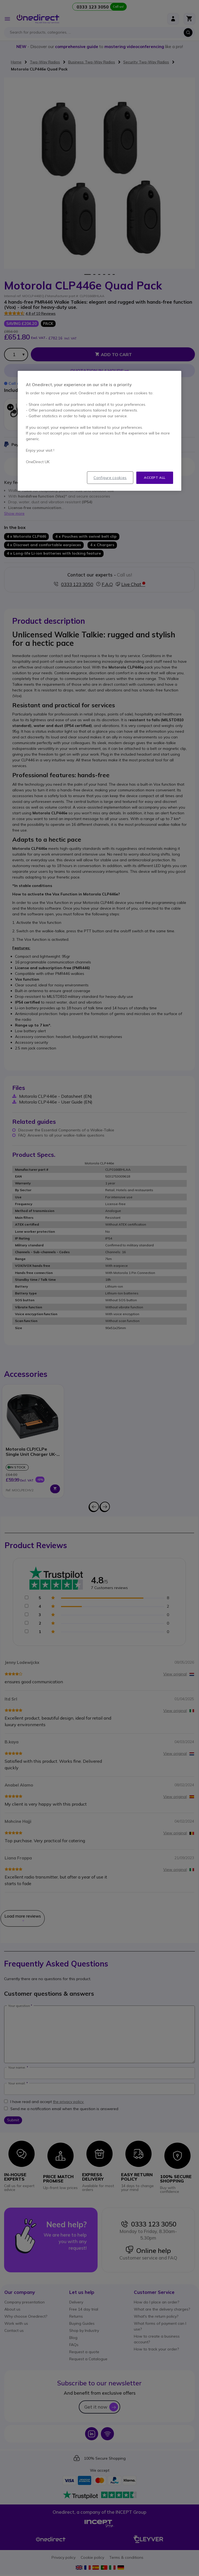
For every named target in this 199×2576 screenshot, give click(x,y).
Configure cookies (110, 477)
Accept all (154, 477)
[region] (99, 431)
